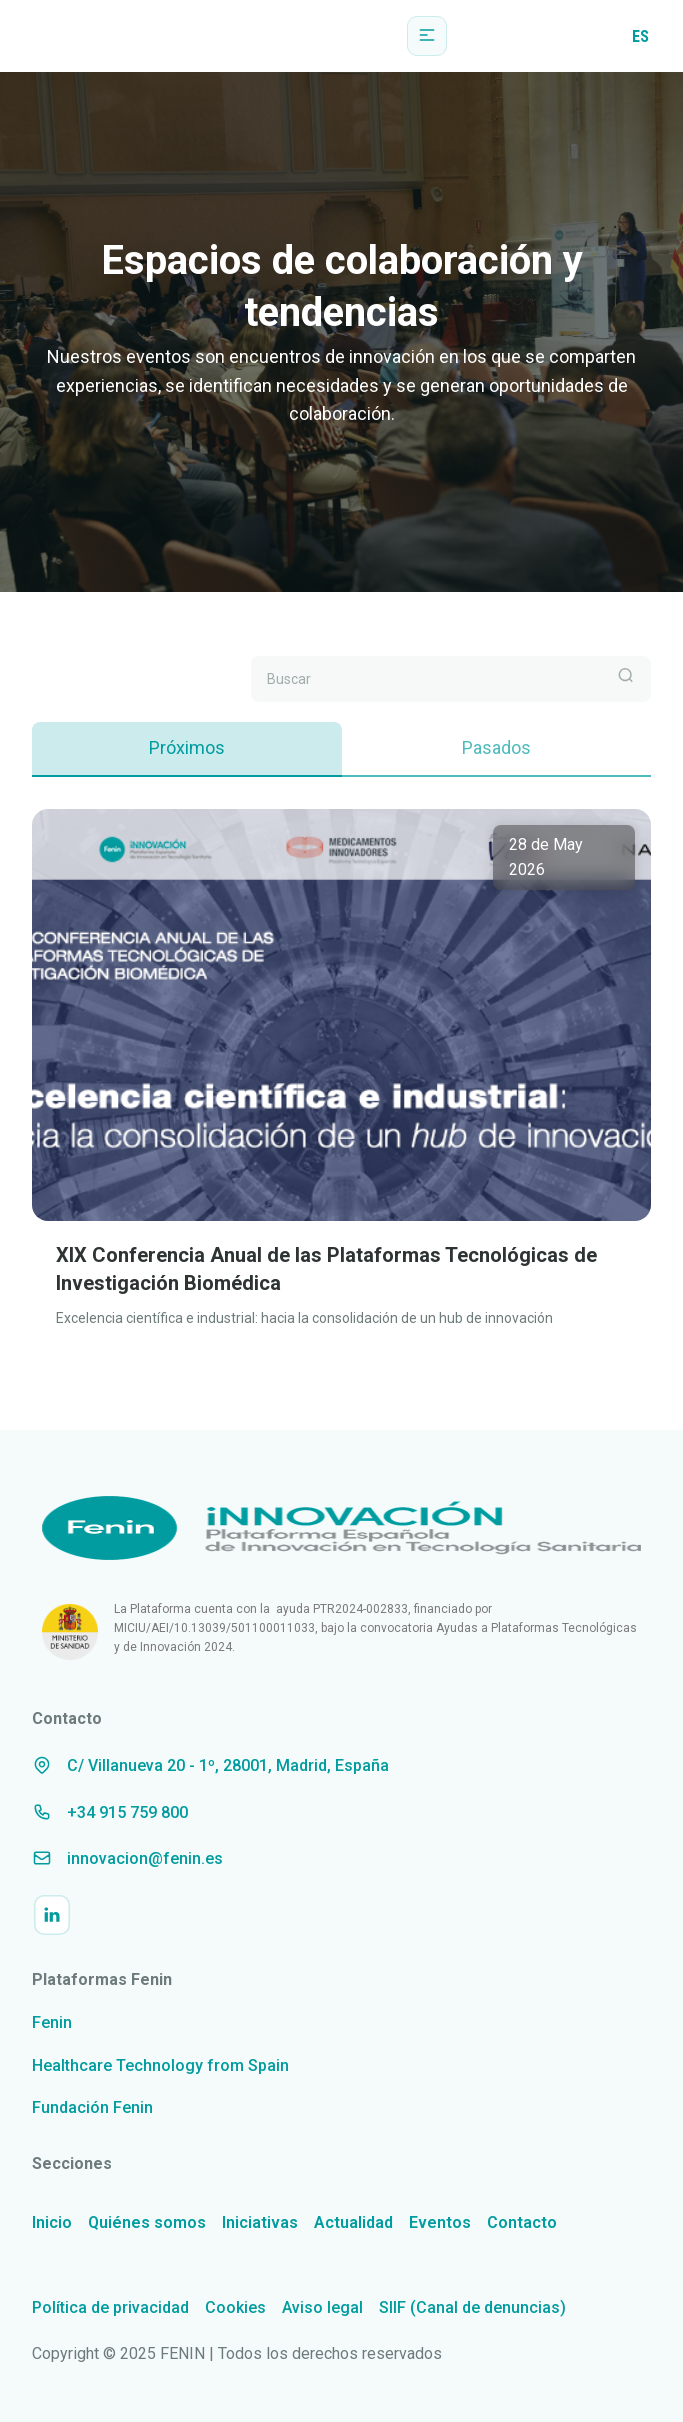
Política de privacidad (110, 2307)
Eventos (440, 2222)
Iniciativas (260, 2222)
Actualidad (353, 2222)
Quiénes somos (147, 2222)
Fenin (52, 2022)
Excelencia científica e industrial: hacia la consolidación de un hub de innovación (304, 1318)
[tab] (187, 749)
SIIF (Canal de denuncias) (472, 2307)
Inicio (52, 2222)
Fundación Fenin (92, 2107)
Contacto (522, 2222)
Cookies (235, 2307)
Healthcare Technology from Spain (160, 2065)
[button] (427, 36)
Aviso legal (322, 2307)
